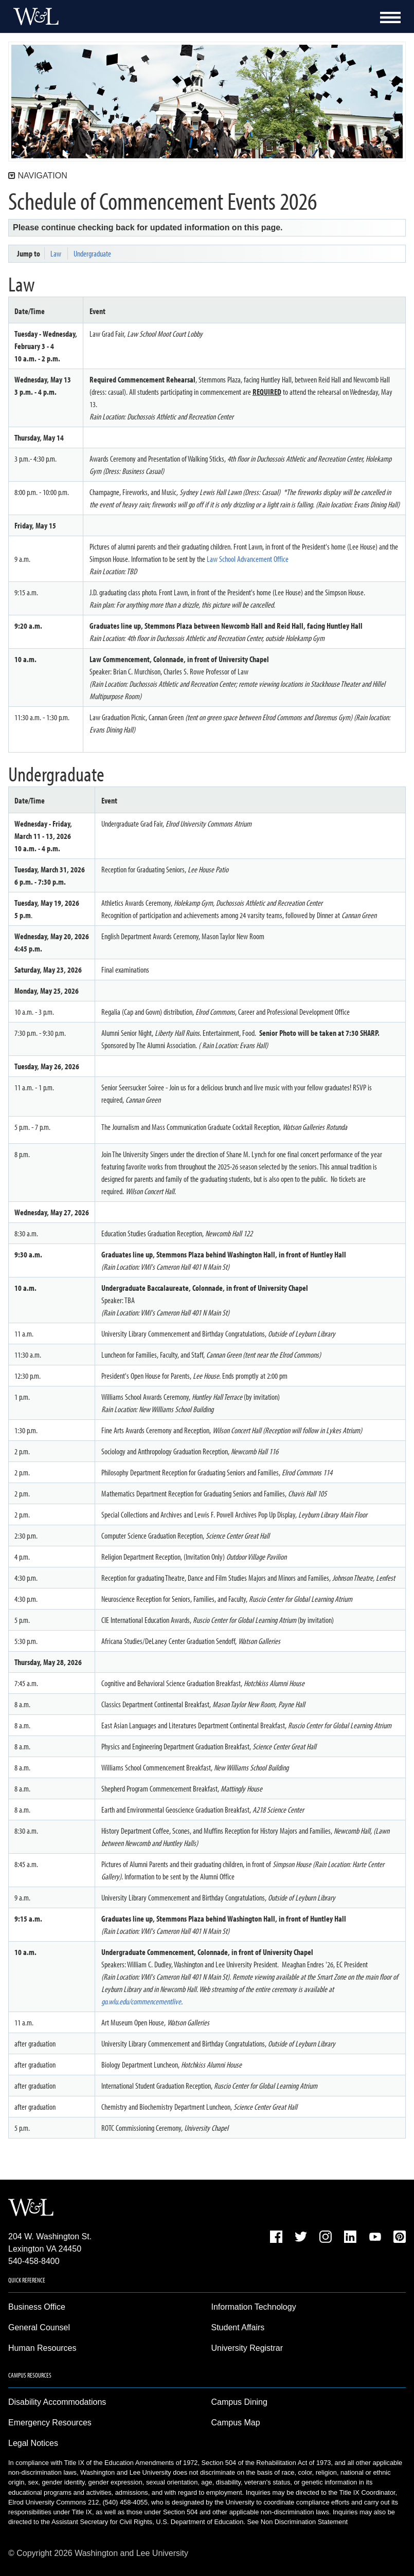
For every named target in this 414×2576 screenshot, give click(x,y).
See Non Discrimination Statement (297, 2522)
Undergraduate (92, 253)
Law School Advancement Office (248, 559)
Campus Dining (239, 2402)
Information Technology (253, 2307)
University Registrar (247, 2348)
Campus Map (235, 2422)
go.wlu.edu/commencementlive (141, 2001)
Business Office (36, 2307)
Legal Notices (33, 2443)
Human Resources (42, 2348)
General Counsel (39, 2327)
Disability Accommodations (57, 2402)
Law (55, 253)
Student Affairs (238, 2327)
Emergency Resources (50, 2422)
